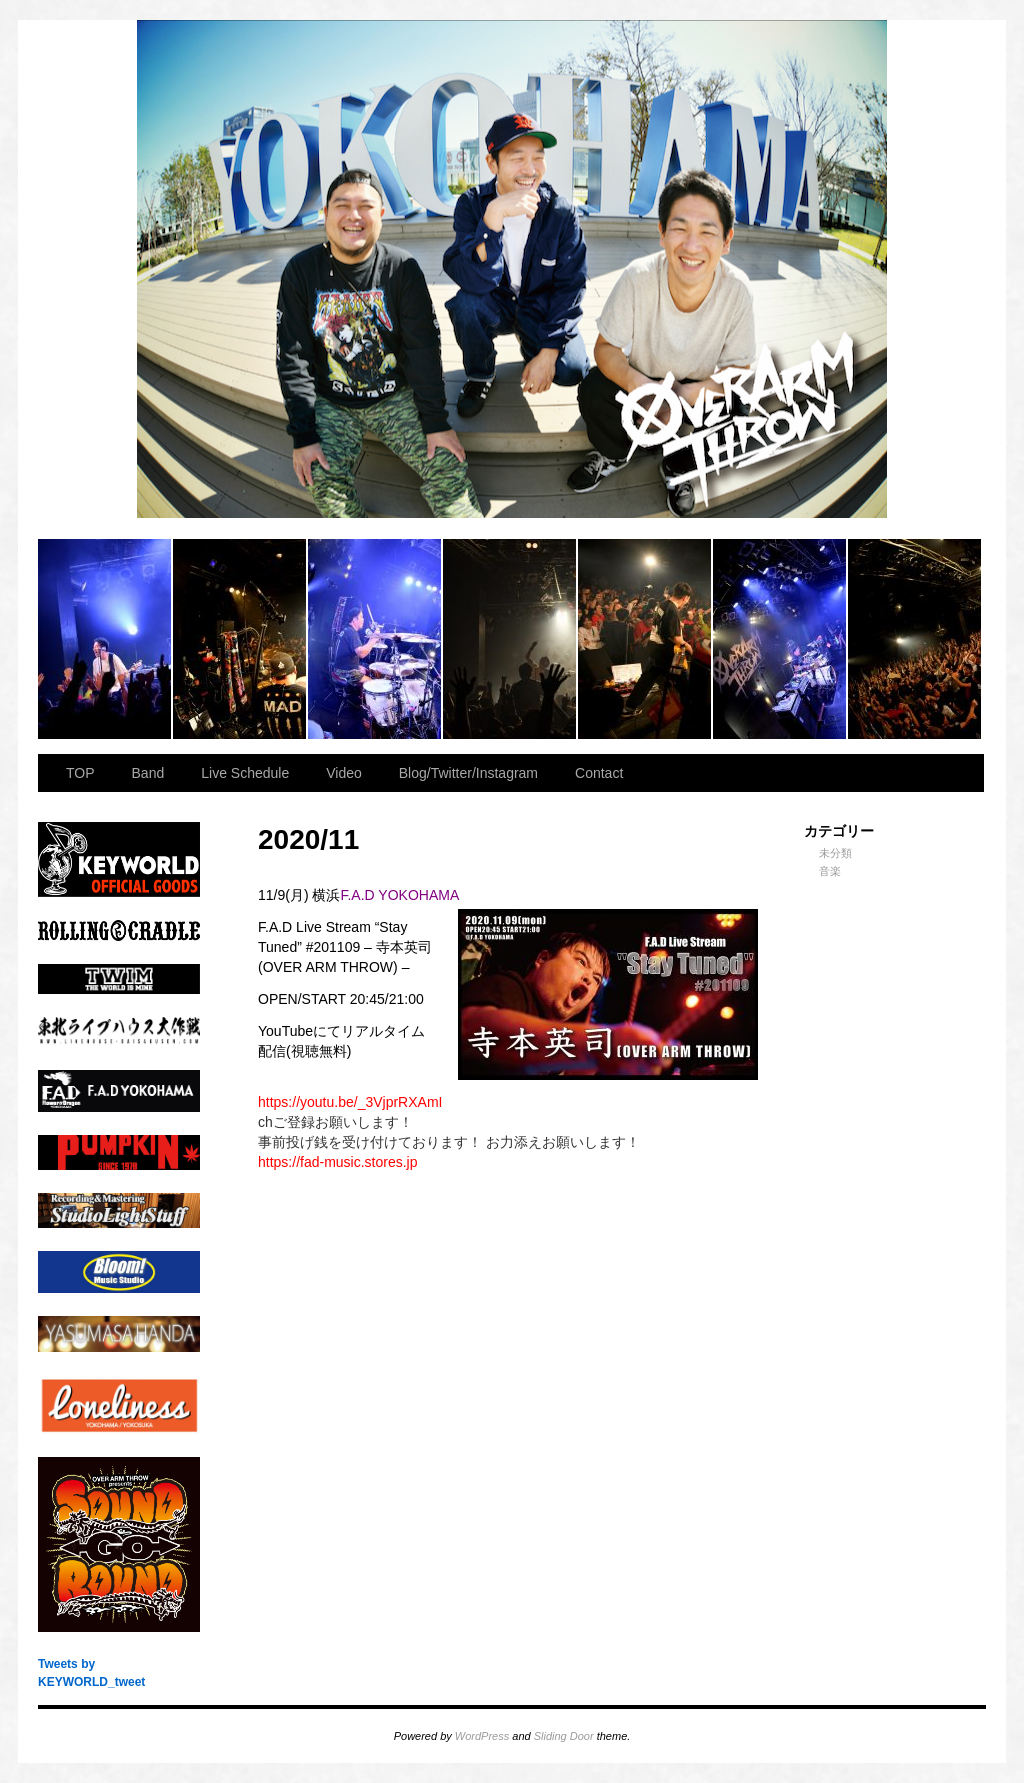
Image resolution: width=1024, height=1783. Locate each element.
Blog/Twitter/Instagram (468, 773)
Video (344, 773)
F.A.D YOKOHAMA (399, 895)
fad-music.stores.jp (338, 1162)
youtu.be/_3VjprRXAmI (350, 1102)
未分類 (835, 853)
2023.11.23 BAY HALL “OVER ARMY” (105, 639)
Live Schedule (245, 773)
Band (148, 773)
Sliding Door (564, 1736)
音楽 (830, 871)
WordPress (482, 1736)
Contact (599, 773)
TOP (80, 773)
